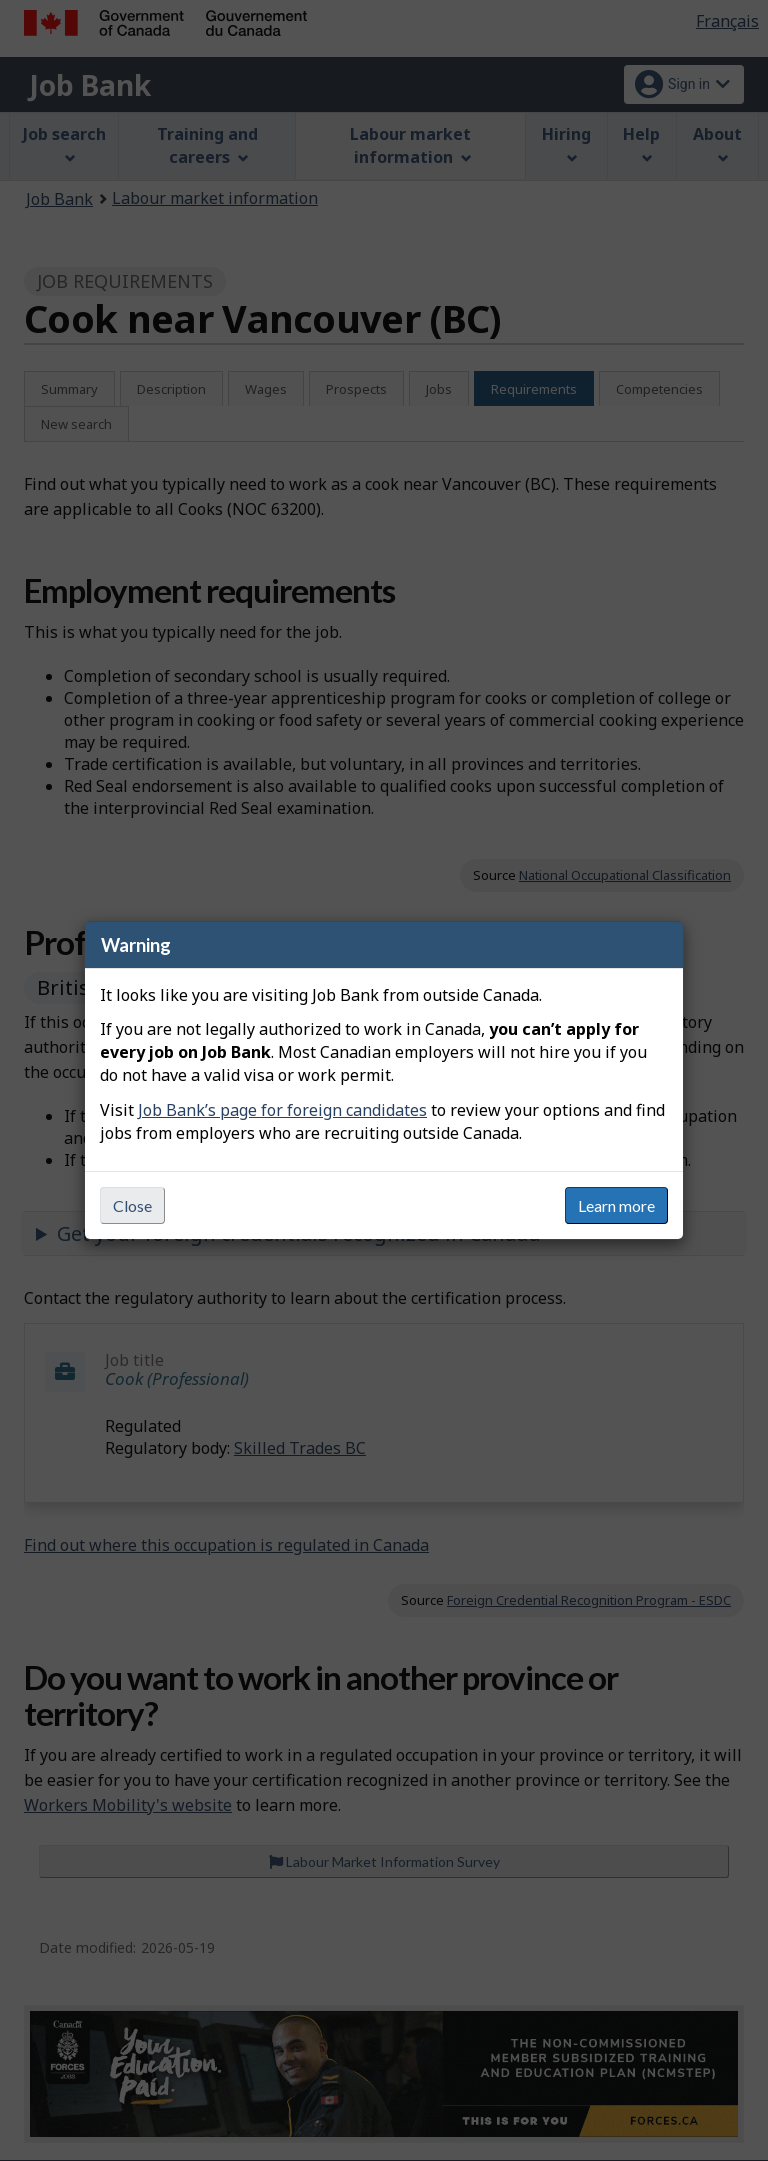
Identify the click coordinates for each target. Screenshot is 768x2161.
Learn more (616, 1205)
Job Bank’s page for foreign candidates (282, 1110)
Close (132, 1205)
